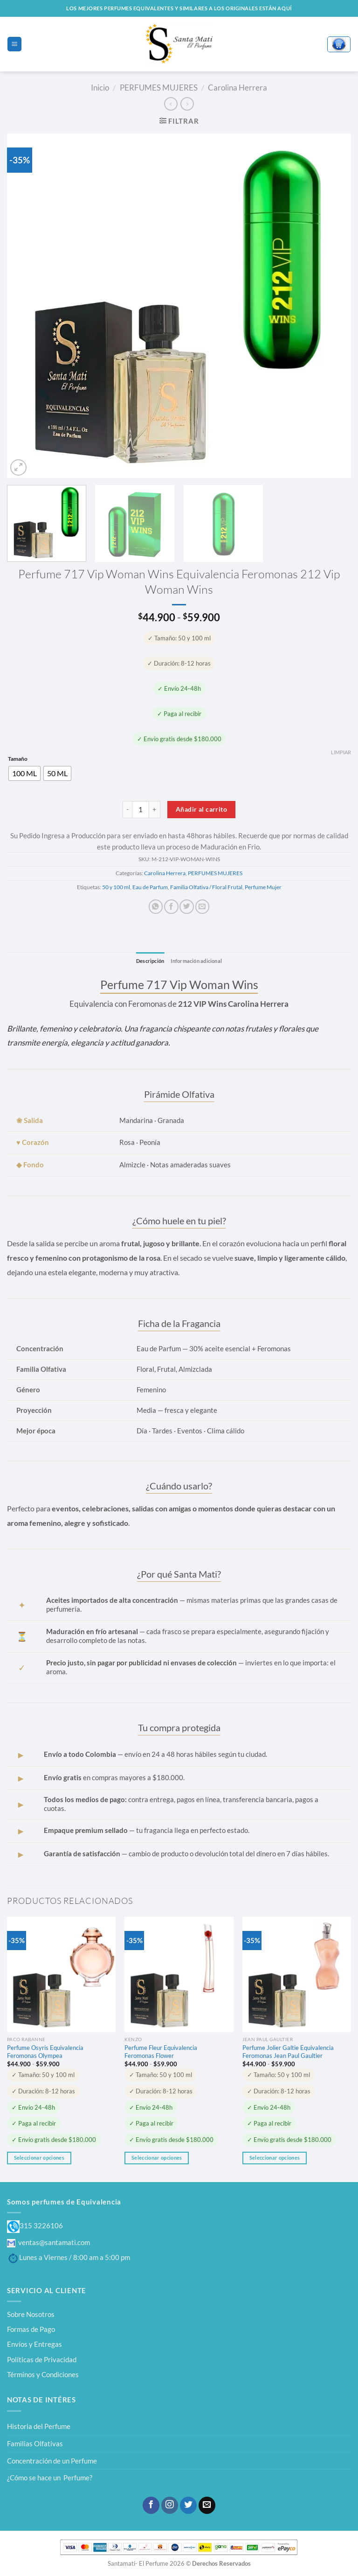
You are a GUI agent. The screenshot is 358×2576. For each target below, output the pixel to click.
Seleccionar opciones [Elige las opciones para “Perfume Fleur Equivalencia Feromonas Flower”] (156, 2158)
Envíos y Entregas (34, 2344)
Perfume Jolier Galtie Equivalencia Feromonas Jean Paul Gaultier (288, 2051)
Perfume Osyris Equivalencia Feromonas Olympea (45, 2051)
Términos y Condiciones (43, 2375)
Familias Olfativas (35, 2444)
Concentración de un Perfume (52, 2461)
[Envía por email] (202, 906)
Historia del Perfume (38, 2426)
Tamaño (18, 759)
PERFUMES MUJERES (159, 87)
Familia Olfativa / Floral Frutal (206, 887)
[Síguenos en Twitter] (188, 2505)
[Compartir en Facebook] (171, 906)
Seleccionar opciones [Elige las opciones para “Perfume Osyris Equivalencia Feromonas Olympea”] (39, 2158)
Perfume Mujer (263, 887)
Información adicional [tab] (198, 960)
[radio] (24, 773)
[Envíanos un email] (207, 2505)
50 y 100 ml (116, 887)
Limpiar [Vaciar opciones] (341, 752)
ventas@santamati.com (48, 2242)
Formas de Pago (31, 2329)
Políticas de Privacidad (41, 2359)
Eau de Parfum (150, 887)
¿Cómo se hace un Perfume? (49, 2478)
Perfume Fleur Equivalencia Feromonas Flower (160, 2051)
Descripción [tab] (147, 960)
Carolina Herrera (237, 87)
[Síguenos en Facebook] (151, 2505)
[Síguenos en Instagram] (169, 2505)
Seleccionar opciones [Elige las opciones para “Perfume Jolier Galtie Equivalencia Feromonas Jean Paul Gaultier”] (274, 2158)
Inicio (100, 87)
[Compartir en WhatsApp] (156, 906)
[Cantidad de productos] (140, 809)
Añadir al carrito (201, 809)
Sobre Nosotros (31, 2314)
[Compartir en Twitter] (186, 906)
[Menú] (14, 44)
